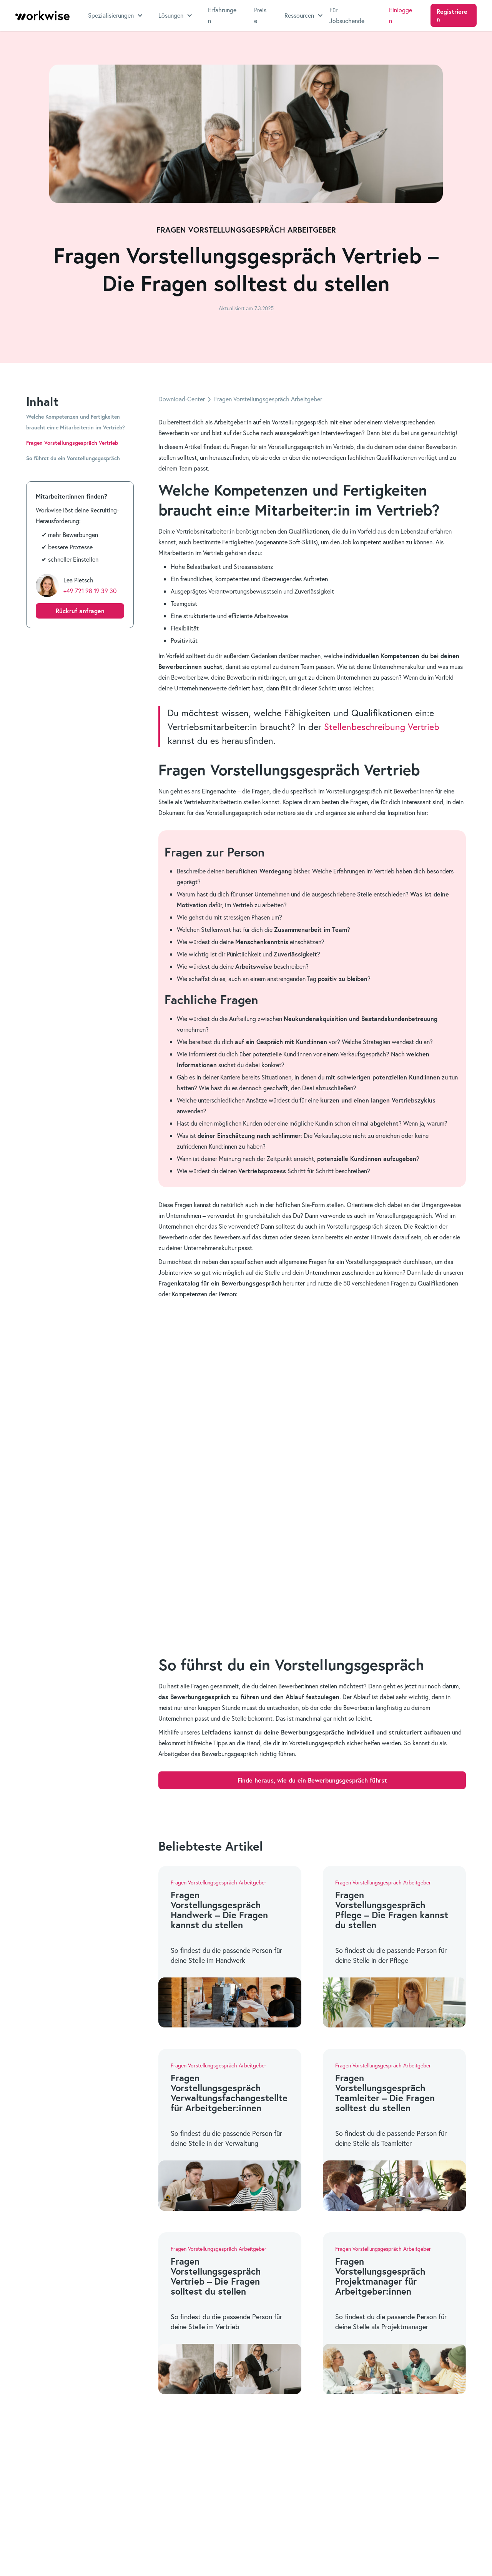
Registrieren (452, 15)
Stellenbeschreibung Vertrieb (381, 726)
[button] (115, 15)
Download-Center (181, 399)
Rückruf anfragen (80, 611)
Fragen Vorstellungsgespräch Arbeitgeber (268, 399)
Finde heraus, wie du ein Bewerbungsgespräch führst (312, 1780)
